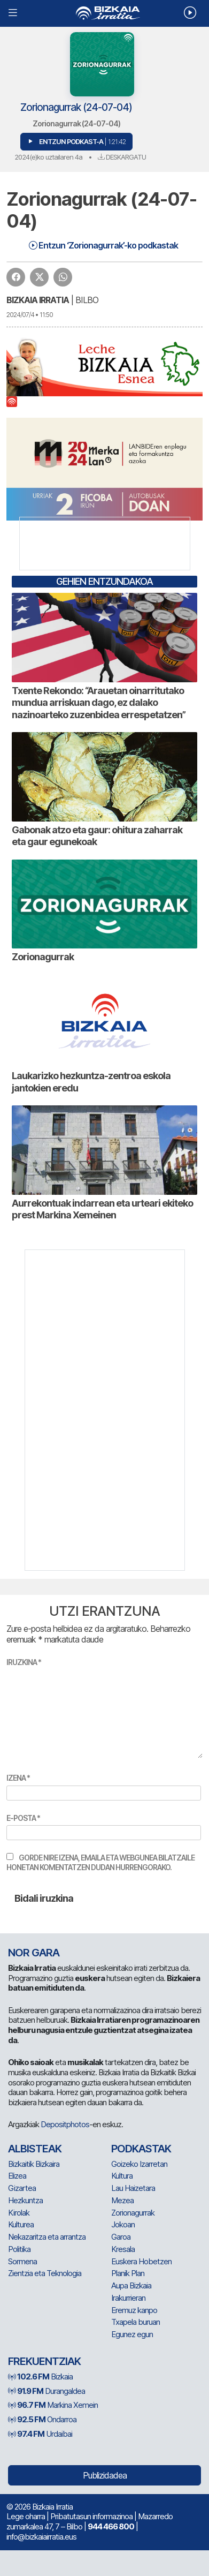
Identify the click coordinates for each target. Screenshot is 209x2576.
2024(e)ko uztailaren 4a (48, 157)
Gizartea (22, 2188)
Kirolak (18, 2213)
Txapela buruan (135, 2322)
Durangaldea (46, 2391)
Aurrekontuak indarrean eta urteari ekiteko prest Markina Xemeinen (102, 1209)
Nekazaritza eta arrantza (47, 2237)
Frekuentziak (44, 2361)
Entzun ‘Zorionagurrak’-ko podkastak (103, 245)
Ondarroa (42, 2419)
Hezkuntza (25, 2200)
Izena (18, 1777)
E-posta (23, 1817)
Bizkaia (40, 2376)
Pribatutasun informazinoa (91, 2516)
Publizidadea (105, 2475)
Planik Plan (127, 2273)
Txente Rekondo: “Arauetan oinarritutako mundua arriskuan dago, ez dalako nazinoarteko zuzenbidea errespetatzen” (98, 702)
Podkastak (141, 2148)
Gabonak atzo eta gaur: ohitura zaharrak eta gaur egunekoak (97, 836)
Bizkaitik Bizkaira (33, 2164)
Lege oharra (25, 2516)
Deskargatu (122, 157)
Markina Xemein (53, 2405)
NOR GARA (33, 1952)
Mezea (122, 2200)
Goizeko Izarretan (139, 2164)
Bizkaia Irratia (37, 300)
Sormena (22, 2261)
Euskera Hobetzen (141, 2261)
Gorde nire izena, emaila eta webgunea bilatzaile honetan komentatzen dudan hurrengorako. (100, 1862)
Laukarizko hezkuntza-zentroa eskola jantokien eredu (91, 1082)
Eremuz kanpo (134, 2310)
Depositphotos (65, 2124)
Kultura (122, 2176)
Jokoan (123, 2224)
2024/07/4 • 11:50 (29, 315)
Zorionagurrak (43, 956)
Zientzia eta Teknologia (44, 2273)
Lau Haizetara (133, 2188)
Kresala (123, 2249)
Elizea (17, 2176)
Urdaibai (40, 2434)
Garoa (120, 2237)
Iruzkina (23, 1662)
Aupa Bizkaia (131, 2285)
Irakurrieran (128, 2298)
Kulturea (21, 2224)
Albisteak (34, 2148)
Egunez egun (132, 2334)
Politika (19, 2249)
